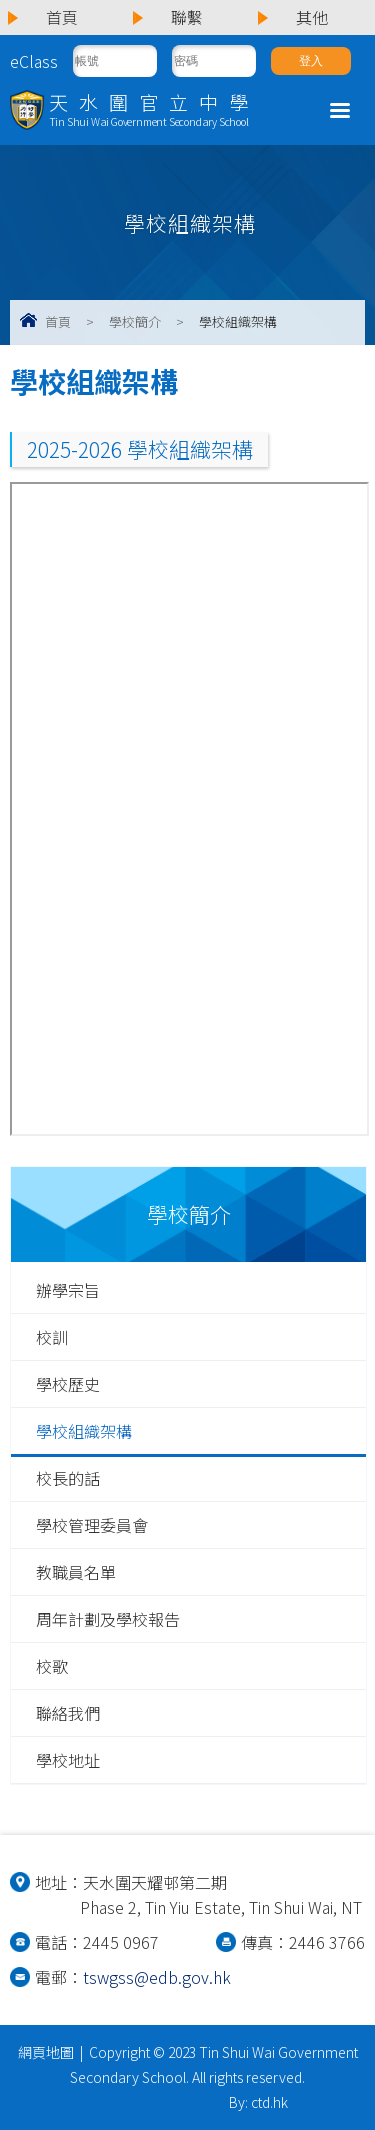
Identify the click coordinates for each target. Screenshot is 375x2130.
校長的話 (68, 1478)
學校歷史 (68, 1384)
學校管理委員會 (92, 1525)
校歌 (52, 1666)
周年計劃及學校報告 (108, 1619)
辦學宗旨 (68, 1290)
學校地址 (68, 1760)
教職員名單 (76, 1572)
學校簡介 (135, 321)
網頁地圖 (46, 2052)
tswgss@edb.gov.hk (157, 1977)
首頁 (58, 321)
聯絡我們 (68, 1713)
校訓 (52, 1337)
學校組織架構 (84, 1431)
